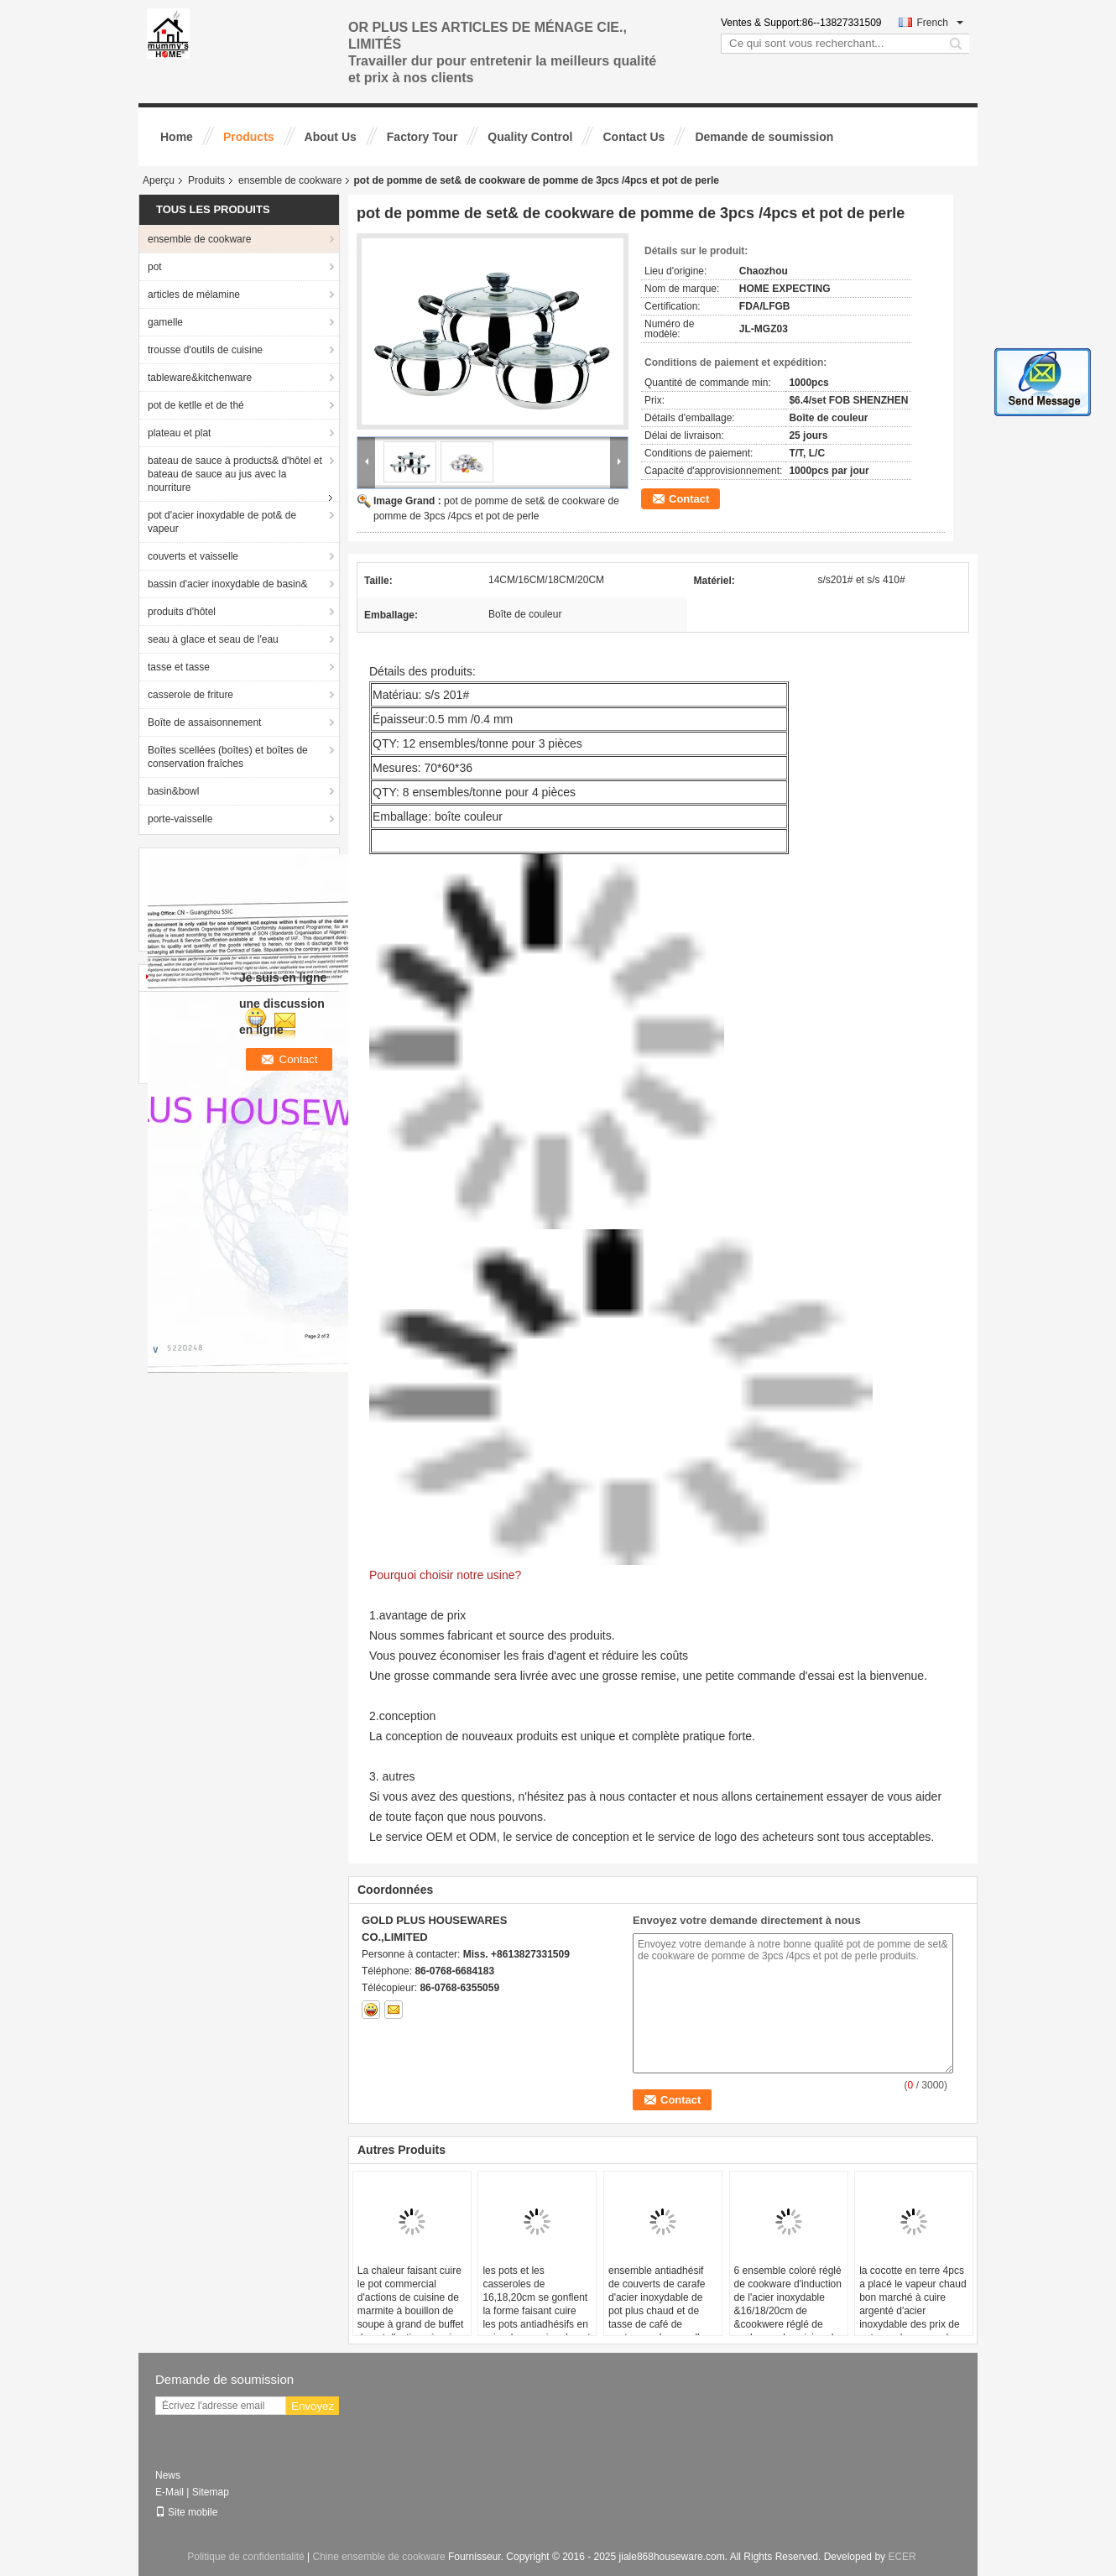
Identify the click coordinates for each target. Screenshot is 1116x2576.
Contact (689, 499)
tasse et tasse (179, 667)
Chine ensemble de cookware (379, 2557)
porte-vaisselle (180, 819)
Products (248, 136)
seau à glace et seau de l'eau (213, 639)
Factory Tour (422, 136)
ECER (901, 2557)
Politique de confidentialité (245, 2557)
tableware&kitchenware (200, 377)
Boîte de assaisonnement (204, 722)
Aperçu (159, 180)
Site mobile (186, 2512)
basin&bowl (173, 791)
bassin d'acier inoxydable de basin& (227, 584)
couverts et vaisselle (193, 556)
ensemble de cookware (290, 180)
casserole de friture (190, 695)
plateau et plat (179, 433)
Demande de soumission (764, 136)
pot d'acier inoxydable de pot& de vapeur (222, 521)
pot (155, 267)
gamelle (165, 322)
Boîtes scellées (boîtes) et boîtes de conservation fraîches (228, 756)
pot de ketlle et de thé (196, 405)
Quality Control (530, 136)
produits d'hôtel (182, 612)
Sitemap (210, 2492)
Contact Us (633, 136)
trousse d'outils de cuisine (205, 350)
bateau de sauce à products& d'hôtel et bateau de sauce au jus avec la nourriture (235, 474)
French (940, 23)
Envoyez (312, 2406)
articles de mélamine (194, 294)
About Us (331, 136)
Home (176, 136)
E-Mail (169, 2492)
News (167, 2475)
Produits (206, 180)
